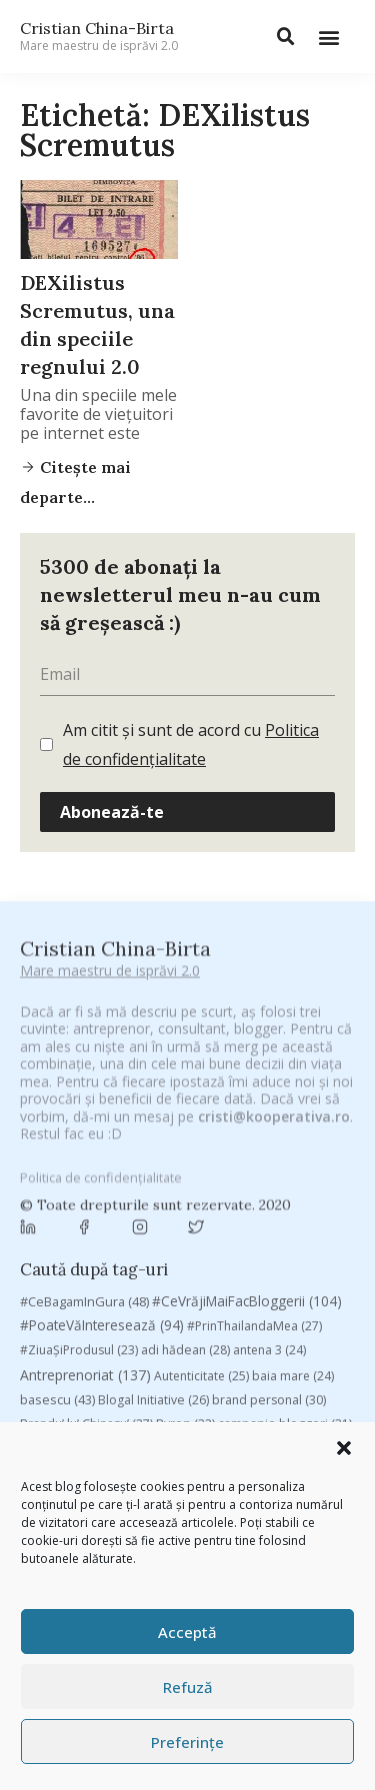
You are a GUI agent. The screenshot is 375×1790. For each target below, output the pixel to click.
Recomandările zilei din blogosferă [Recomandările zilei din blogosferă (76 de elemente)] (225, 1396)
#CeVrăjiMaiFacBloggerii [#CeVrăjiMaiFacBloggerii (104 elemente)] (247, 1088)
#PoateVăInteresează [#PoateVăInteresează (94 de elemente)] (102, 1114)
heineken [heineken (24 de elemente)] (180, 1348)
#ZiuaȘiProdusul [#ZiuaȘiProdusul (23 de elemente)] (79, 1138)
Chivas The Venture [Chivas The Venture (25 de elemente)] (204, 1266)
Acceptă (187, 1632)
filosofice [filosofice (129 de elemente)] (92, 1347)
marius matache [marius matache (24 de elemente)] (257, 1372)
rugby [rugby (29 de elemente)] (212, 1420)
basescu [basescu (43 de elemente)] (57, 1188)
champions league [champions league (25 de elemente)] (262, 1236)
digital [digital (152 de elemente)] (148, 1320)
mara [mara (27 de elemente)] (170, 1372)
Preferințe (187, 1742)
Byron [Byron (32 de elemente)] (185, 1212)
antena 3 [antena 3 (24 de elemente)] (269, 1138)
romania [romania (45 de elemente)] (144, 1420)
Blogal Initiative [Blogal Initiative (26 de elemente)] (153, 1188)
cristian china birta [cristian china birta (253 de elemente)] (100, 1293)
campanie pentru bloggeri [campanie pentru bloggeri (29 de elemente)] (107, 1236)
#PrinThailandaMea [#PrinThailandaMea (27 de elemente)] (254, 1114)
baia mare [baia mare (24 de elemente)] (293, 1164)
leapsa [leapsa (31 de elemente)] (252, 1348)
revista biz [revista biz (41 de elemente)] (62, 1420)
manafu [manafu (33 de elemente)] (105, 1372)
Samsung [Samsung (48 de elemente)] (284, 1420)
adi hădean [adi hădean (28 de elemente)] (185, 1138)
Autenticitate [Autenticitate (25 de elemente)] (201, 1164)
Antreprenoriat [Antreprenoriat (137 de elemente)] (85, 1163)
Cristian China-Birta (99, 36)
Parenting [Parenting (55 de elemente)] (61, 1396)
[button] (344, 1448)
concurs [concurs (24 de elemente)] (307, 1266)
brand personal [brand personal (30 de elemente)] (269, 1188)
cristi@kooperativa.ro (274, 973)
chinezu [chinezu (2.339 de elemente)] (77, 1264)
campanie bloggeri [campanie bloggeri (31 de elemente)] (285, 1212)
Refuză (188, 1687)
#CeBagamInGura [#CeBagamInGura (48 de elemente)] (84, 1089)
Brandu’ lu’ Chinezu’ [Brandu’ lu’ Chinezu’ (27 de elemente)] (86, 1212)
